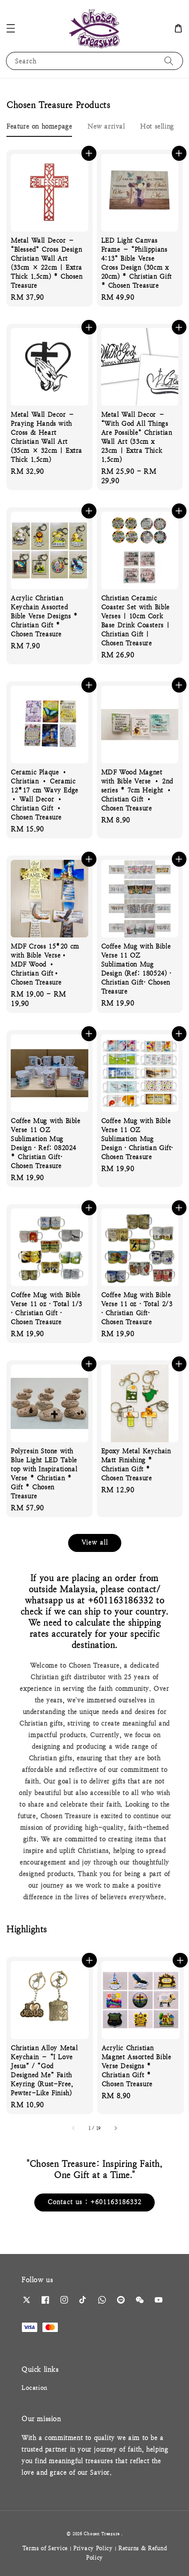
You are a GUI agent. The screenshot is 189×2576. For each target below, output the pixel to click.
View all (94, 1542)
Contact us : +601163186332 (94, 2201)
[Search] (169, 60)
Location (34, 2387)
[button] (10, 28)
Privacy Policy (93, 2548)
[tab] (39, 126)
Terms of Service (45, 2548)
